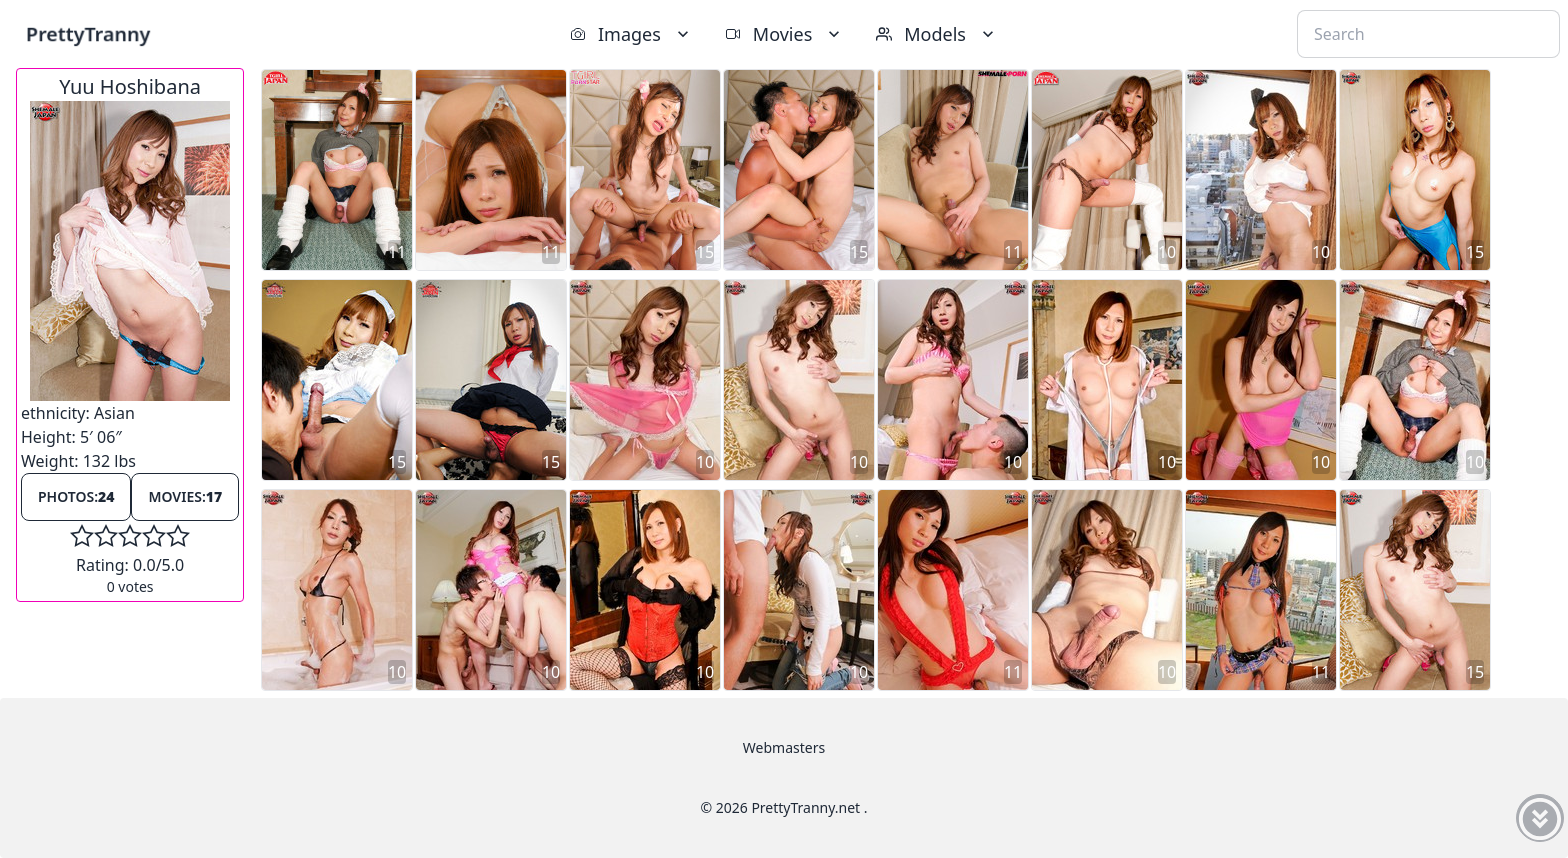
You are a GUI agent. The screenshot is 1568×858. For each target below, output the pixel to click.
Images (631, 34)
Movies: (185, 496)
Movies (784, 34)
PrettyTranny (88, 33)
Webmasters (784, 747)
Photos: (76, 496)
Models (937, 34)
